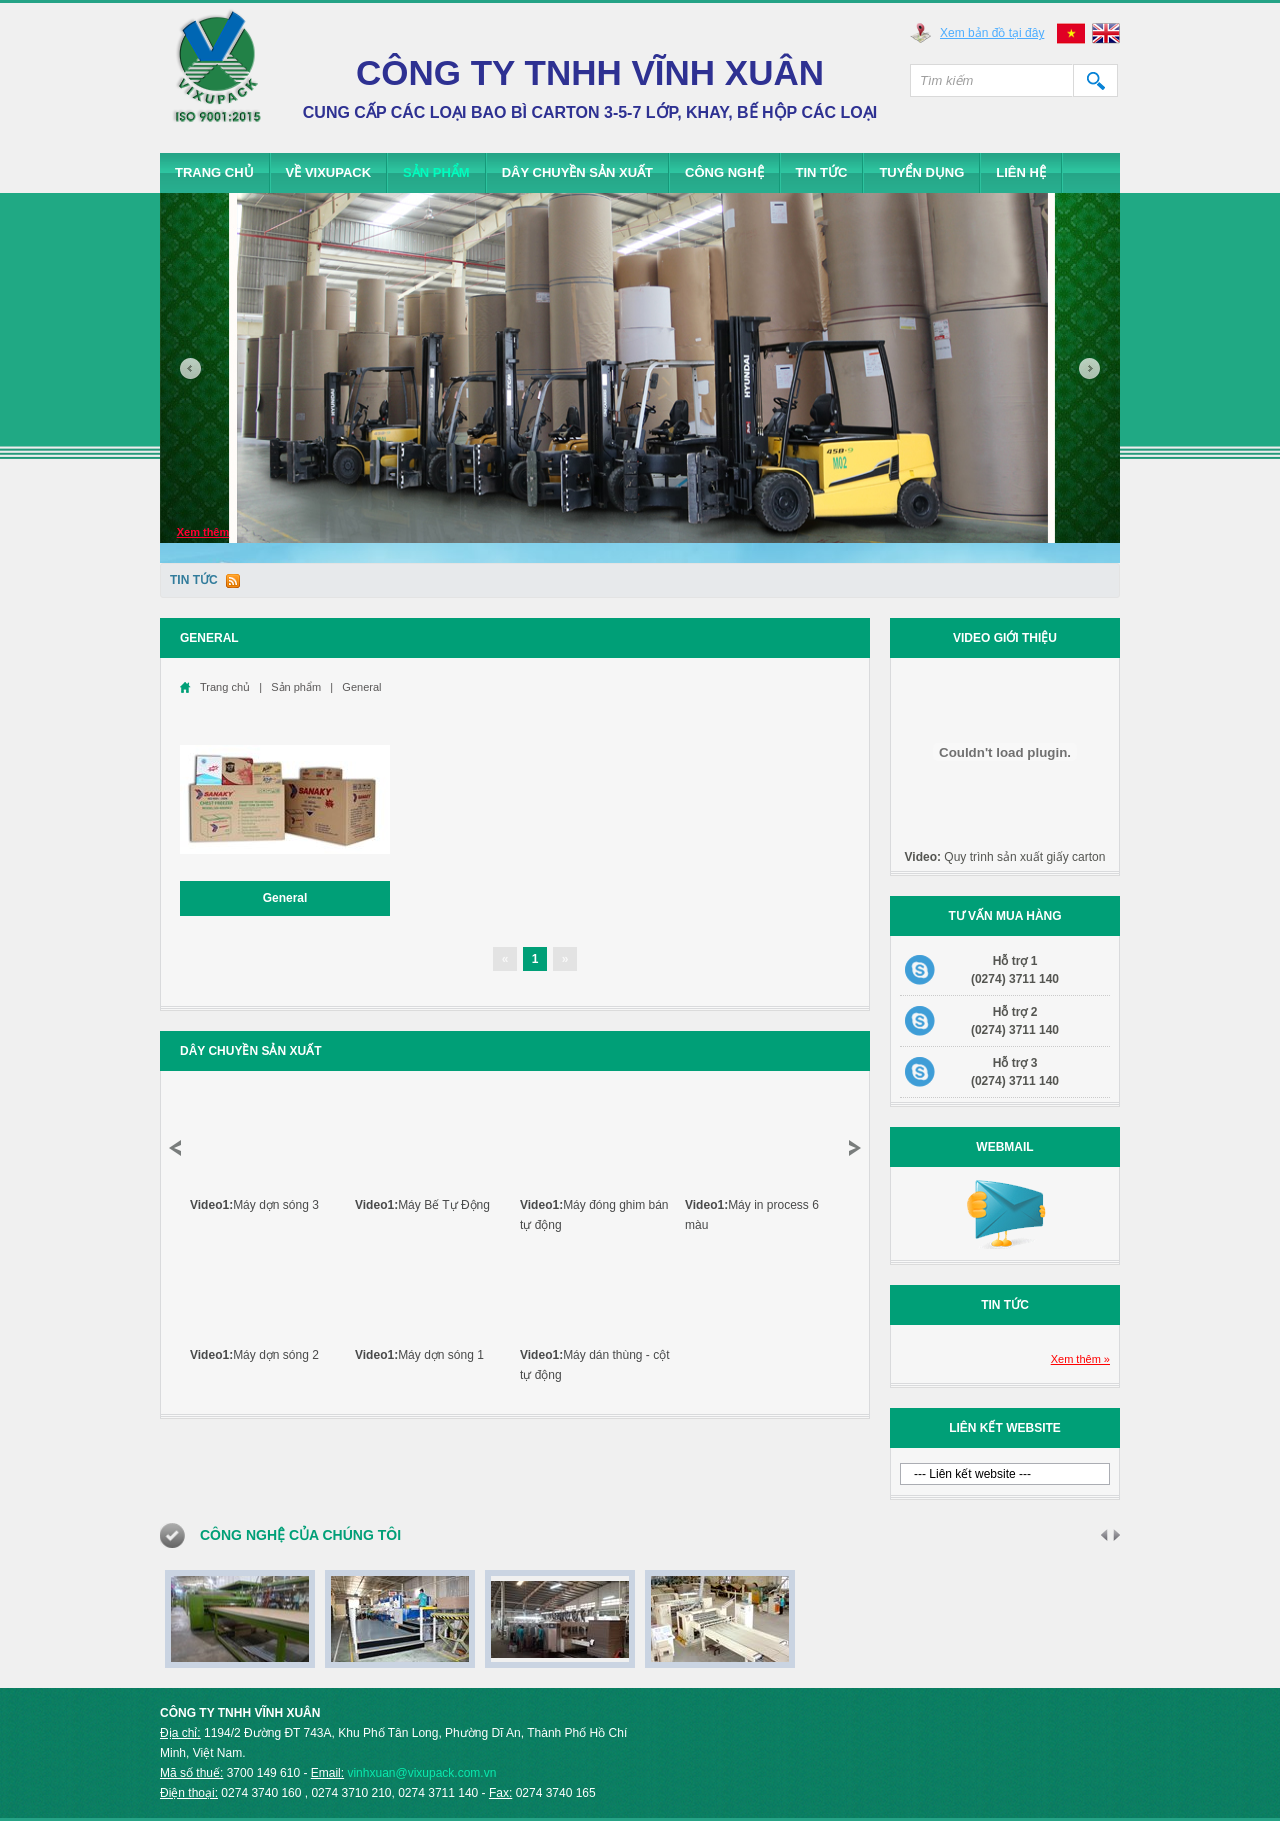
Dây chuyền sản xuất (577, 172)
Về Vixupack (329, 172)
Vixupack (217, 75)
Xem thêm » (1080, 1359)
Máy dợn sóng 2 (254, 1355)
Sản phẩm (436, 172)
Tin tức (822, 172)
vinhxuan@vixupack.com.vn (421, 1773)
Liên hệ (1021, 172)
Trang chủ (214, 172)
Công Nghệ (724, 172)
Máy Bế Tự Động (422, 1205)
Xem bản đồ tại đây (992, 33)
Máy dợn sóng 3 (254, 1205)
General (361, 687)
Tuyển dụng (921, 172)
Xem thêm (203, 532)
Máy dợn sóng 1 (419, 1355)
